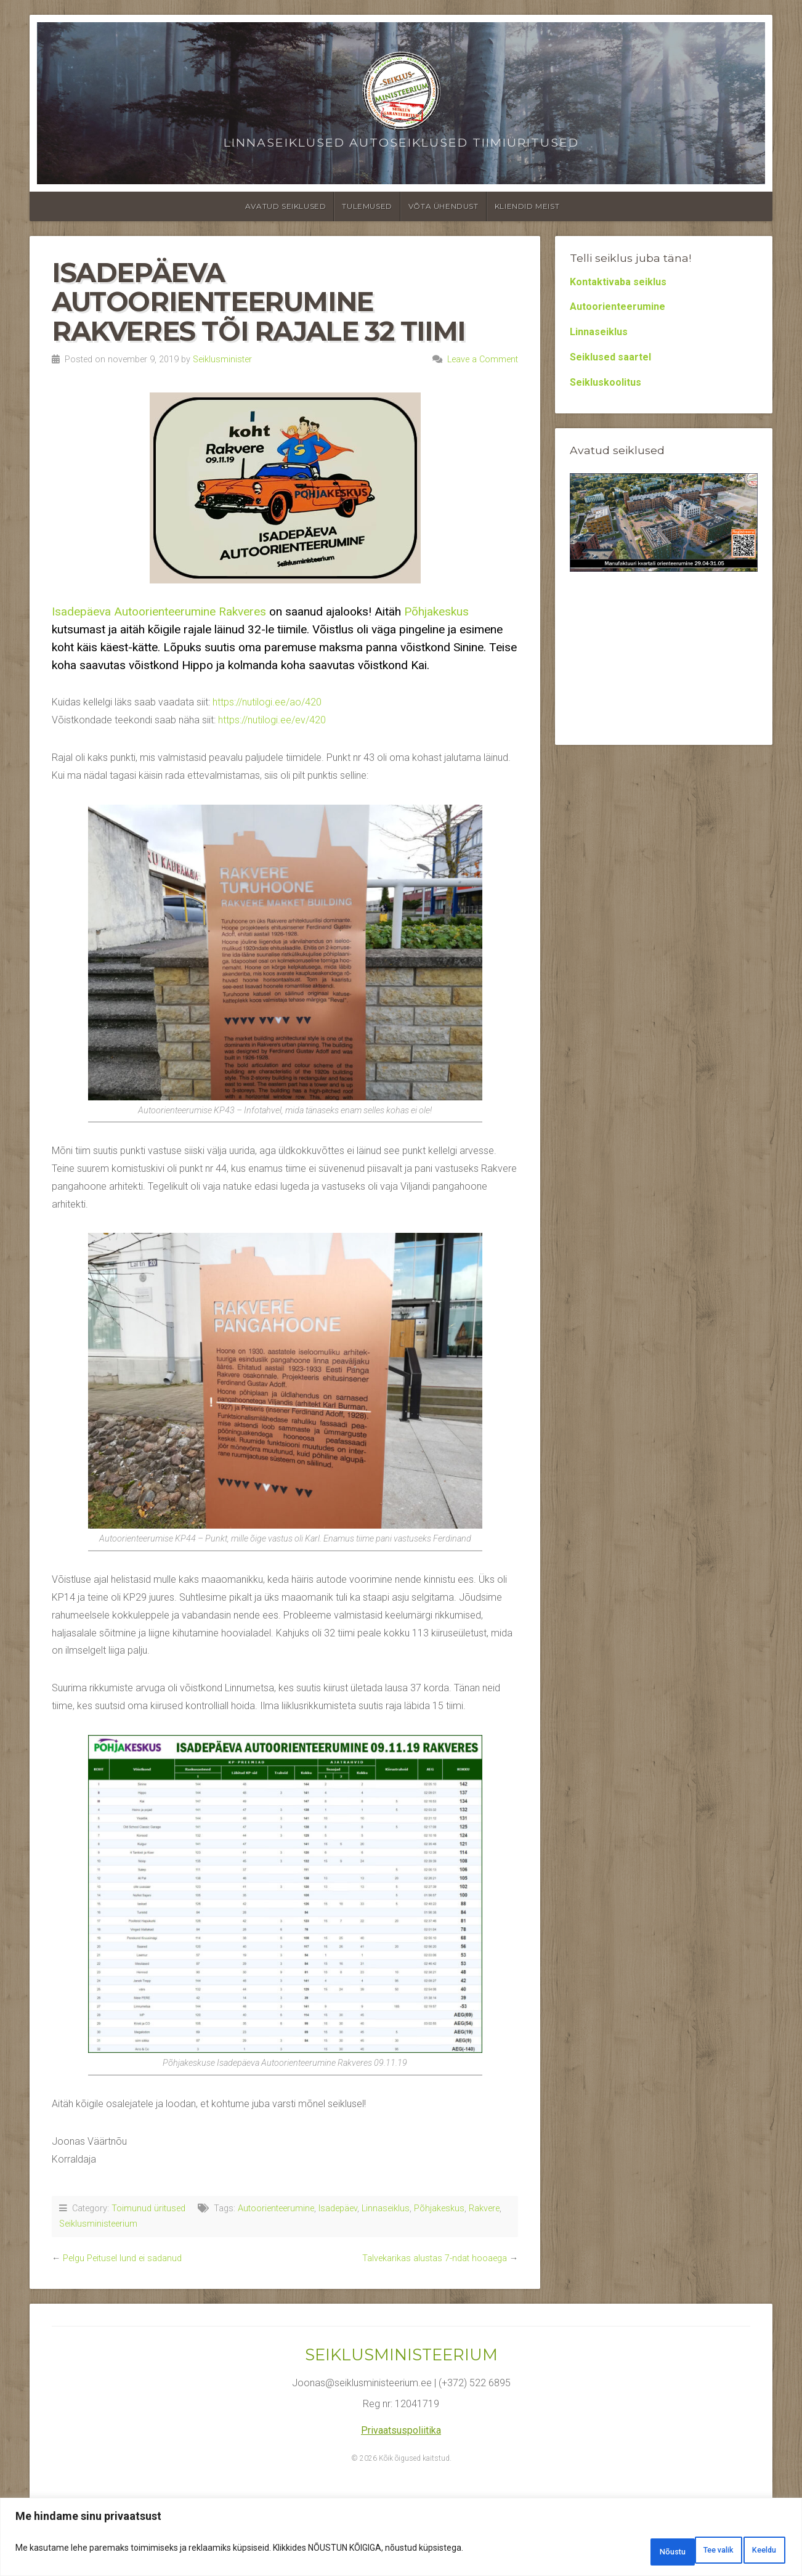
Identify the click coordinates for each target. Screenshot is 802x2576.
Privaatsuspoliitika (401, 2430)
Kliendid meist (527, 206)
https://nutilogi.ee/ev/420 (272, 720)
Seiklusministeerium (98, 2224)
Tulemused (367, 206)
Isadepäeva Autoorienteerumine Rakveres (159, 611)
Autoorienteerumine (276, 2208)
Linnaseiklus (386, 2208)
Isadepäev (337, 2208)
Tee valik (613, 2552)
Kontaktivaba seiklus (618, 282)
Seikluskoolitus (605, 382)
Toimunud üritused (148, 2208)
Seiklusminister (222, 359)
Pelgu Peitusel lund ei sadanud (122, 2258)
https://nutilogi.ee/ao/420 (267, 702)
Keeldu (685, 2552)
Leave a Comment (482, 359)
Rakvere (484, 2208)
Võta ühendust (443, 206)
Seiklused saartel (610, 357)
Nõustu (754, 2552)
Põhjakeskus (436, 611)
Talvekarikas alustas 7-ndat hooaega (434, 2258)
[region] (401, 2540)
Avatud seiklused (285, 206)
